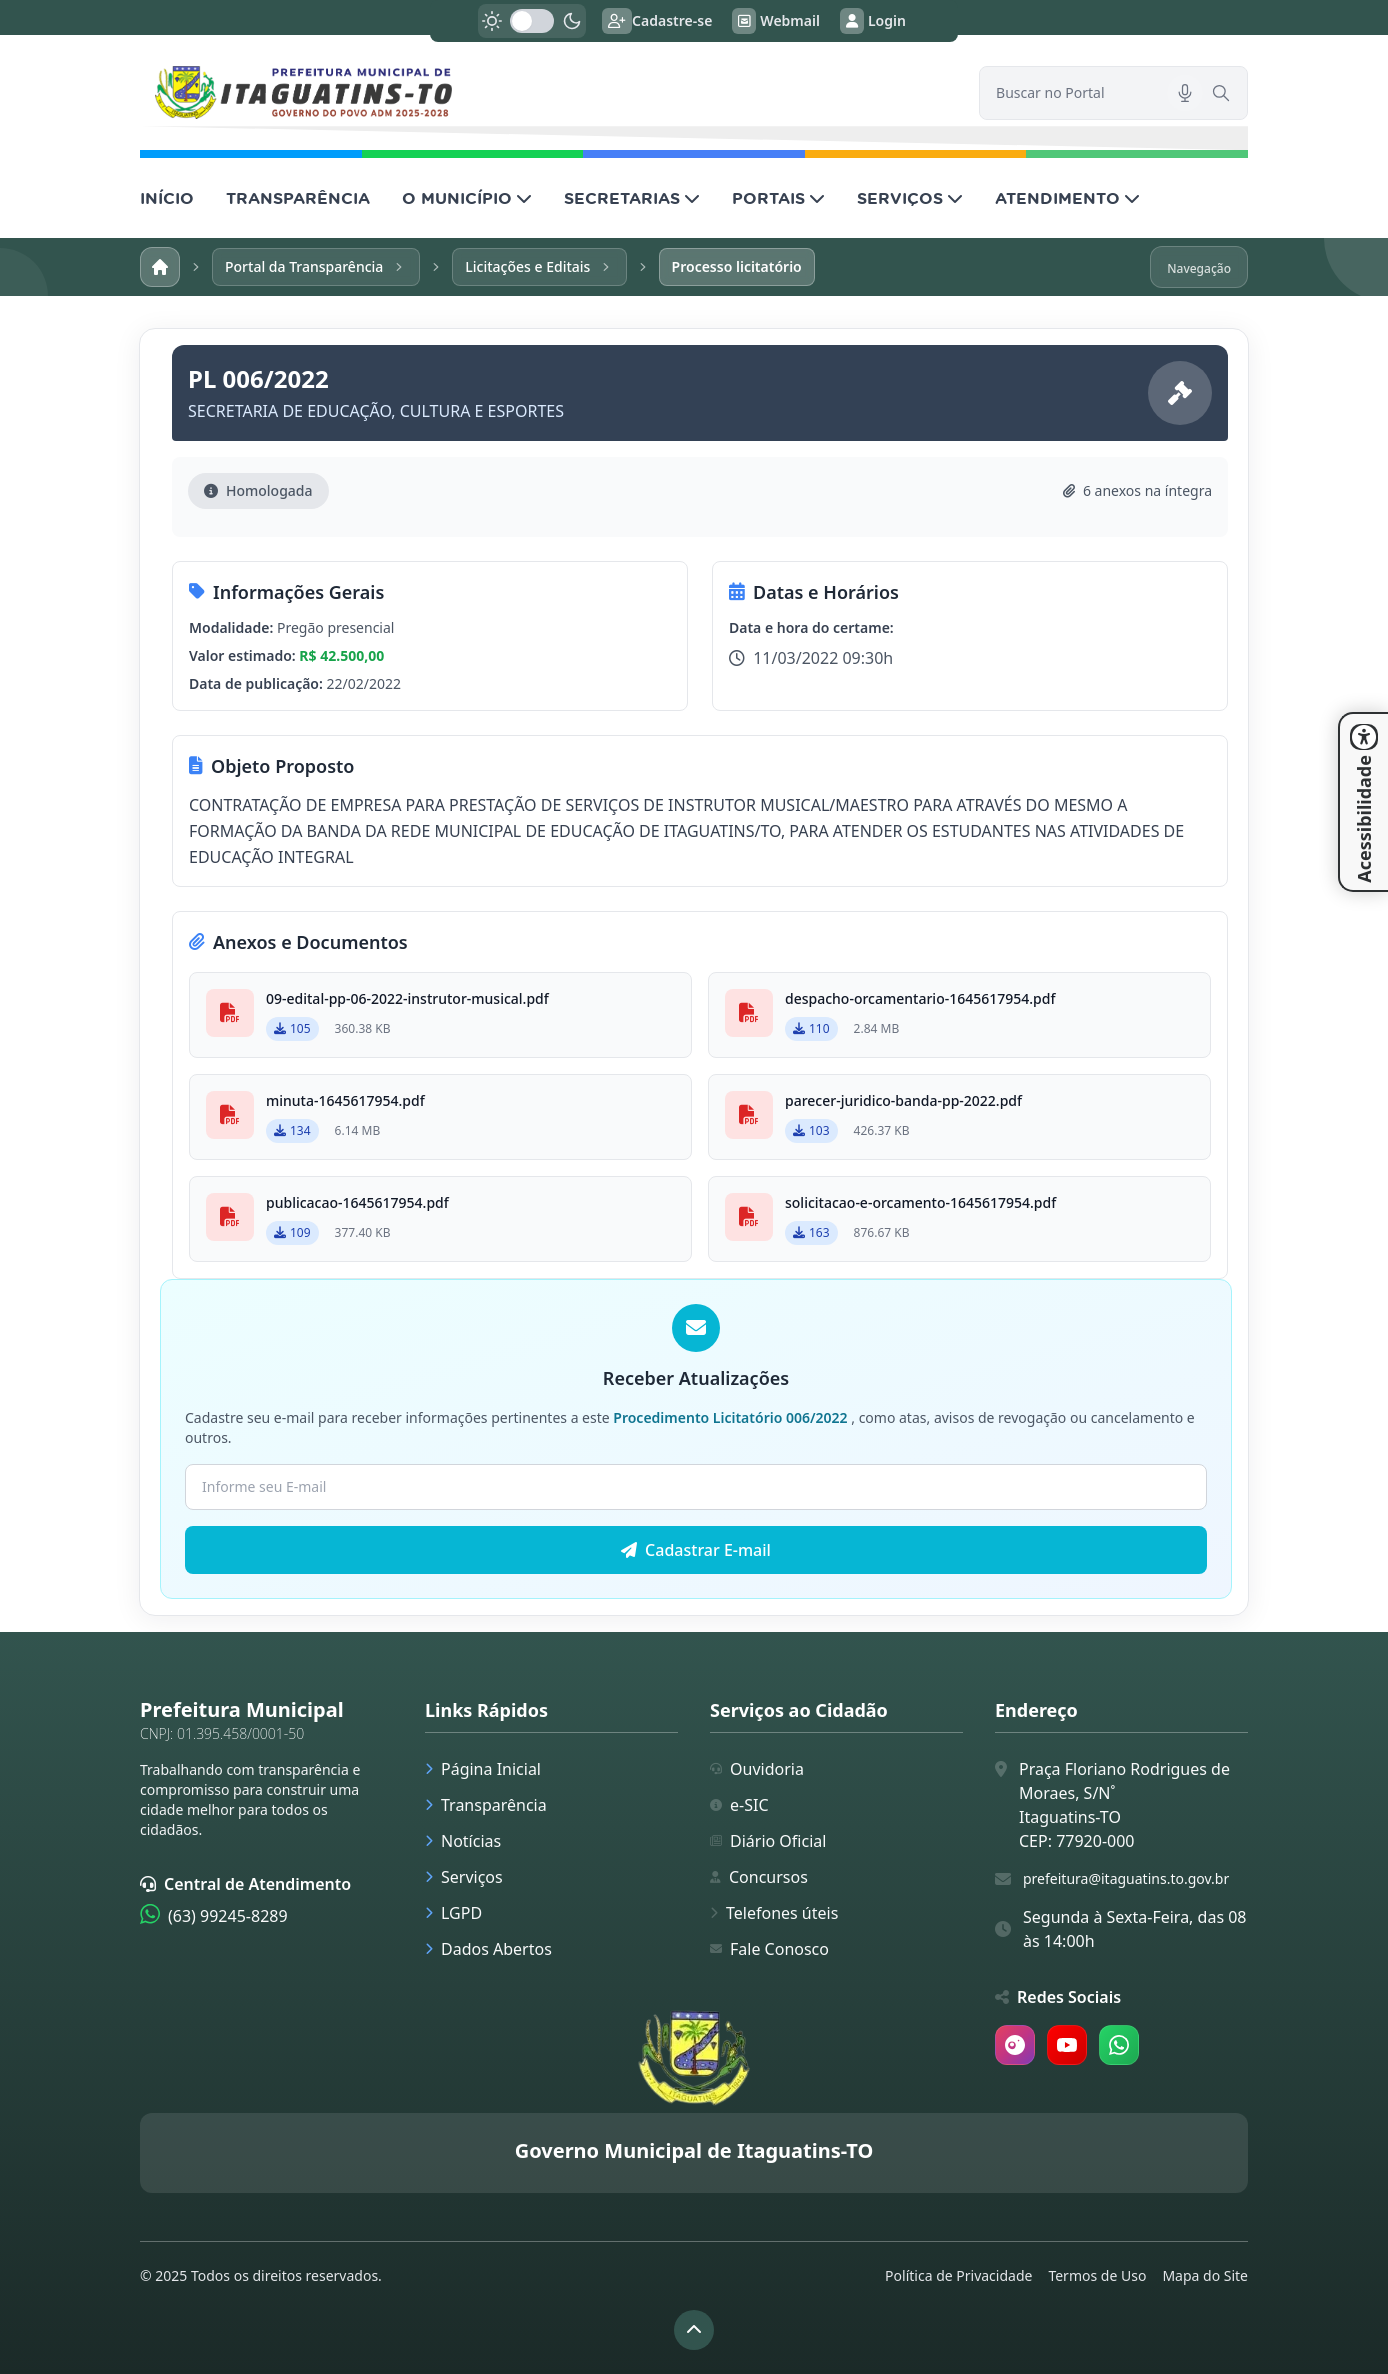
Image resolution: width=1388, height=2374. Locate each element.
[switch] (532, 21)
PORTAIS (778, 198)
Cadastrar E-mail (696, 1550)
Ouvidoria (757, 1769)
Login (873, 21)
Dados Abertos (488, 1949)
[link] (547, 92)
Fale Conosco (769, 1949)
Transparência (486, 1805)
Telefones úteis (774, 1913)
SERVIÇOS (910, 198)
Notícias (463, 1841)
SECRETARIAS (632, 198)
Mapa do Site (1205, 2275)
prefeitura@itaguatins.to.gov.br (1126, 1878)
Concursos (759, 1877)
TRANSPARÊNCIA (298, 198)
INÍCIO (167, 198)
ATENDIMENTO (1067, 198)
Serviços (464, 1877)
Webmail (776, 21)
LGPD (453, 1913)
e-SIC (739, 1805)
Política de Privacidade (958, 2275)
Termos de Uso (1097, 2275)
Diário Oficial (768, 1841)
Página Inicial (483, 1769)
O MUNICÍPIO (467, 198)
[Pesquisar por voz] (1185, 93)
